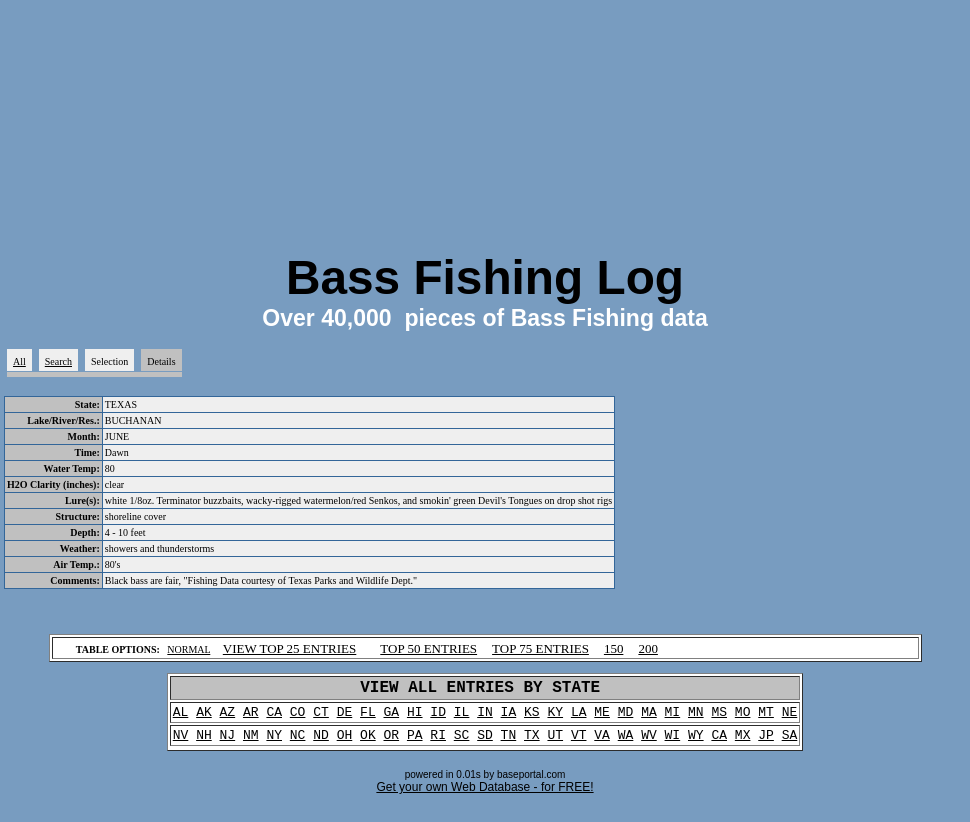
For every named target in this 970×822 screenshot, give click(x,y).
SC (462, 744)
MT (766, 718)
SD (485, 744)
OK (368, 744)
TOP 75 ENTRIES (540, 648)
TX (532, 744)
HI (415, 718)
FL (368, 718)
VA (602, 744)
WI (673, 744)
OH (345, 744)
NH (204, 744)
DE (345, 718)
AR (251, 718)
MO (743, 718)
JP (766, 744)
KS (532, 718)
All (19, 361)
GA (392, 718)
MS (719, 718)
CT (321, 718)
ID (438, 718)
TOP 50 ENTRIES (428, 648)
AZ (228, 718)
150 (614, 648)
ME (602, 718)
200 (648, 648)
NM (251, 744)
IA (509, 718)
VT (579, 744)
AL (181, 718)
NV (181, 744)
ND (321, 744)
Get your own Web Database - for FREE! (484, 797)
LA (579, 718)
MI (673, 718)
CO (298, 718)
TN (509, 744)
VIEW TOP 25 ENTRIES (290, 648)
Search (58, 361)
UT (555, 744)
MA (649, 718)
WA (626, 744)
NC (298, 744)
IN (485, 718)
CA (274, 718)
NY (274, 744)
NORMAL (188, 649)
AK (204, 718)
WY (696, 744)
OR (392, 744)
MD (626, 718)
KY (555, 718)
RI (438, 744)
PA (415, 744)
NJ (228, 744)
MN (696, 718)
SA (790, 744)
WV (649, 744)
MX (743, 744)
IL (462, 718)
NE (790, 718)
